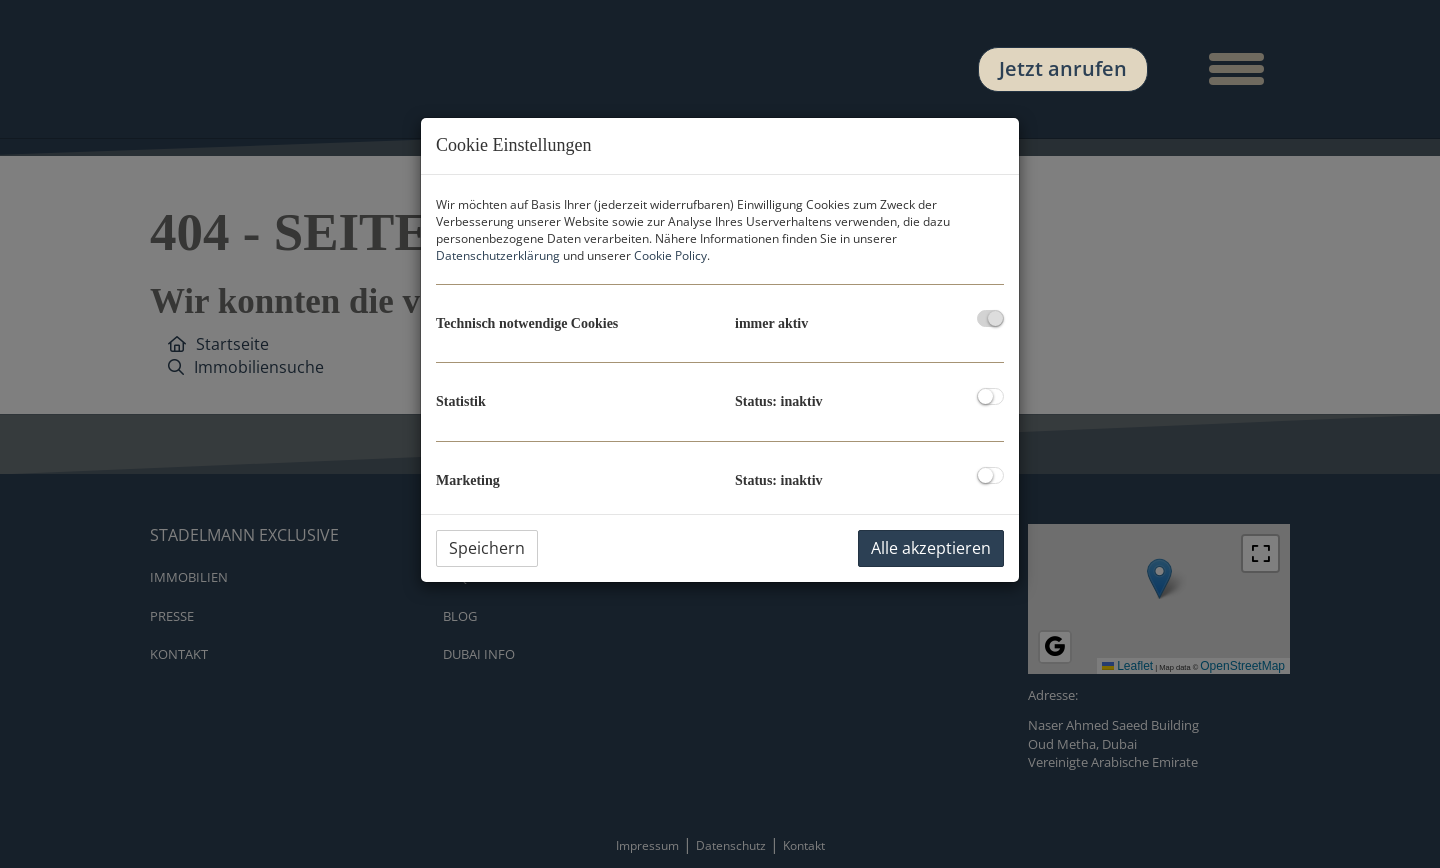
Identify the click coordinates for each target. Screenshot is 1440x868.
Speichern (487, 548)
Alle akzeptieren (931, 548)
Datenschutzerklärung (498, 255)
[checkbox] (990, 318)
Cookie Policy (670, 255)
